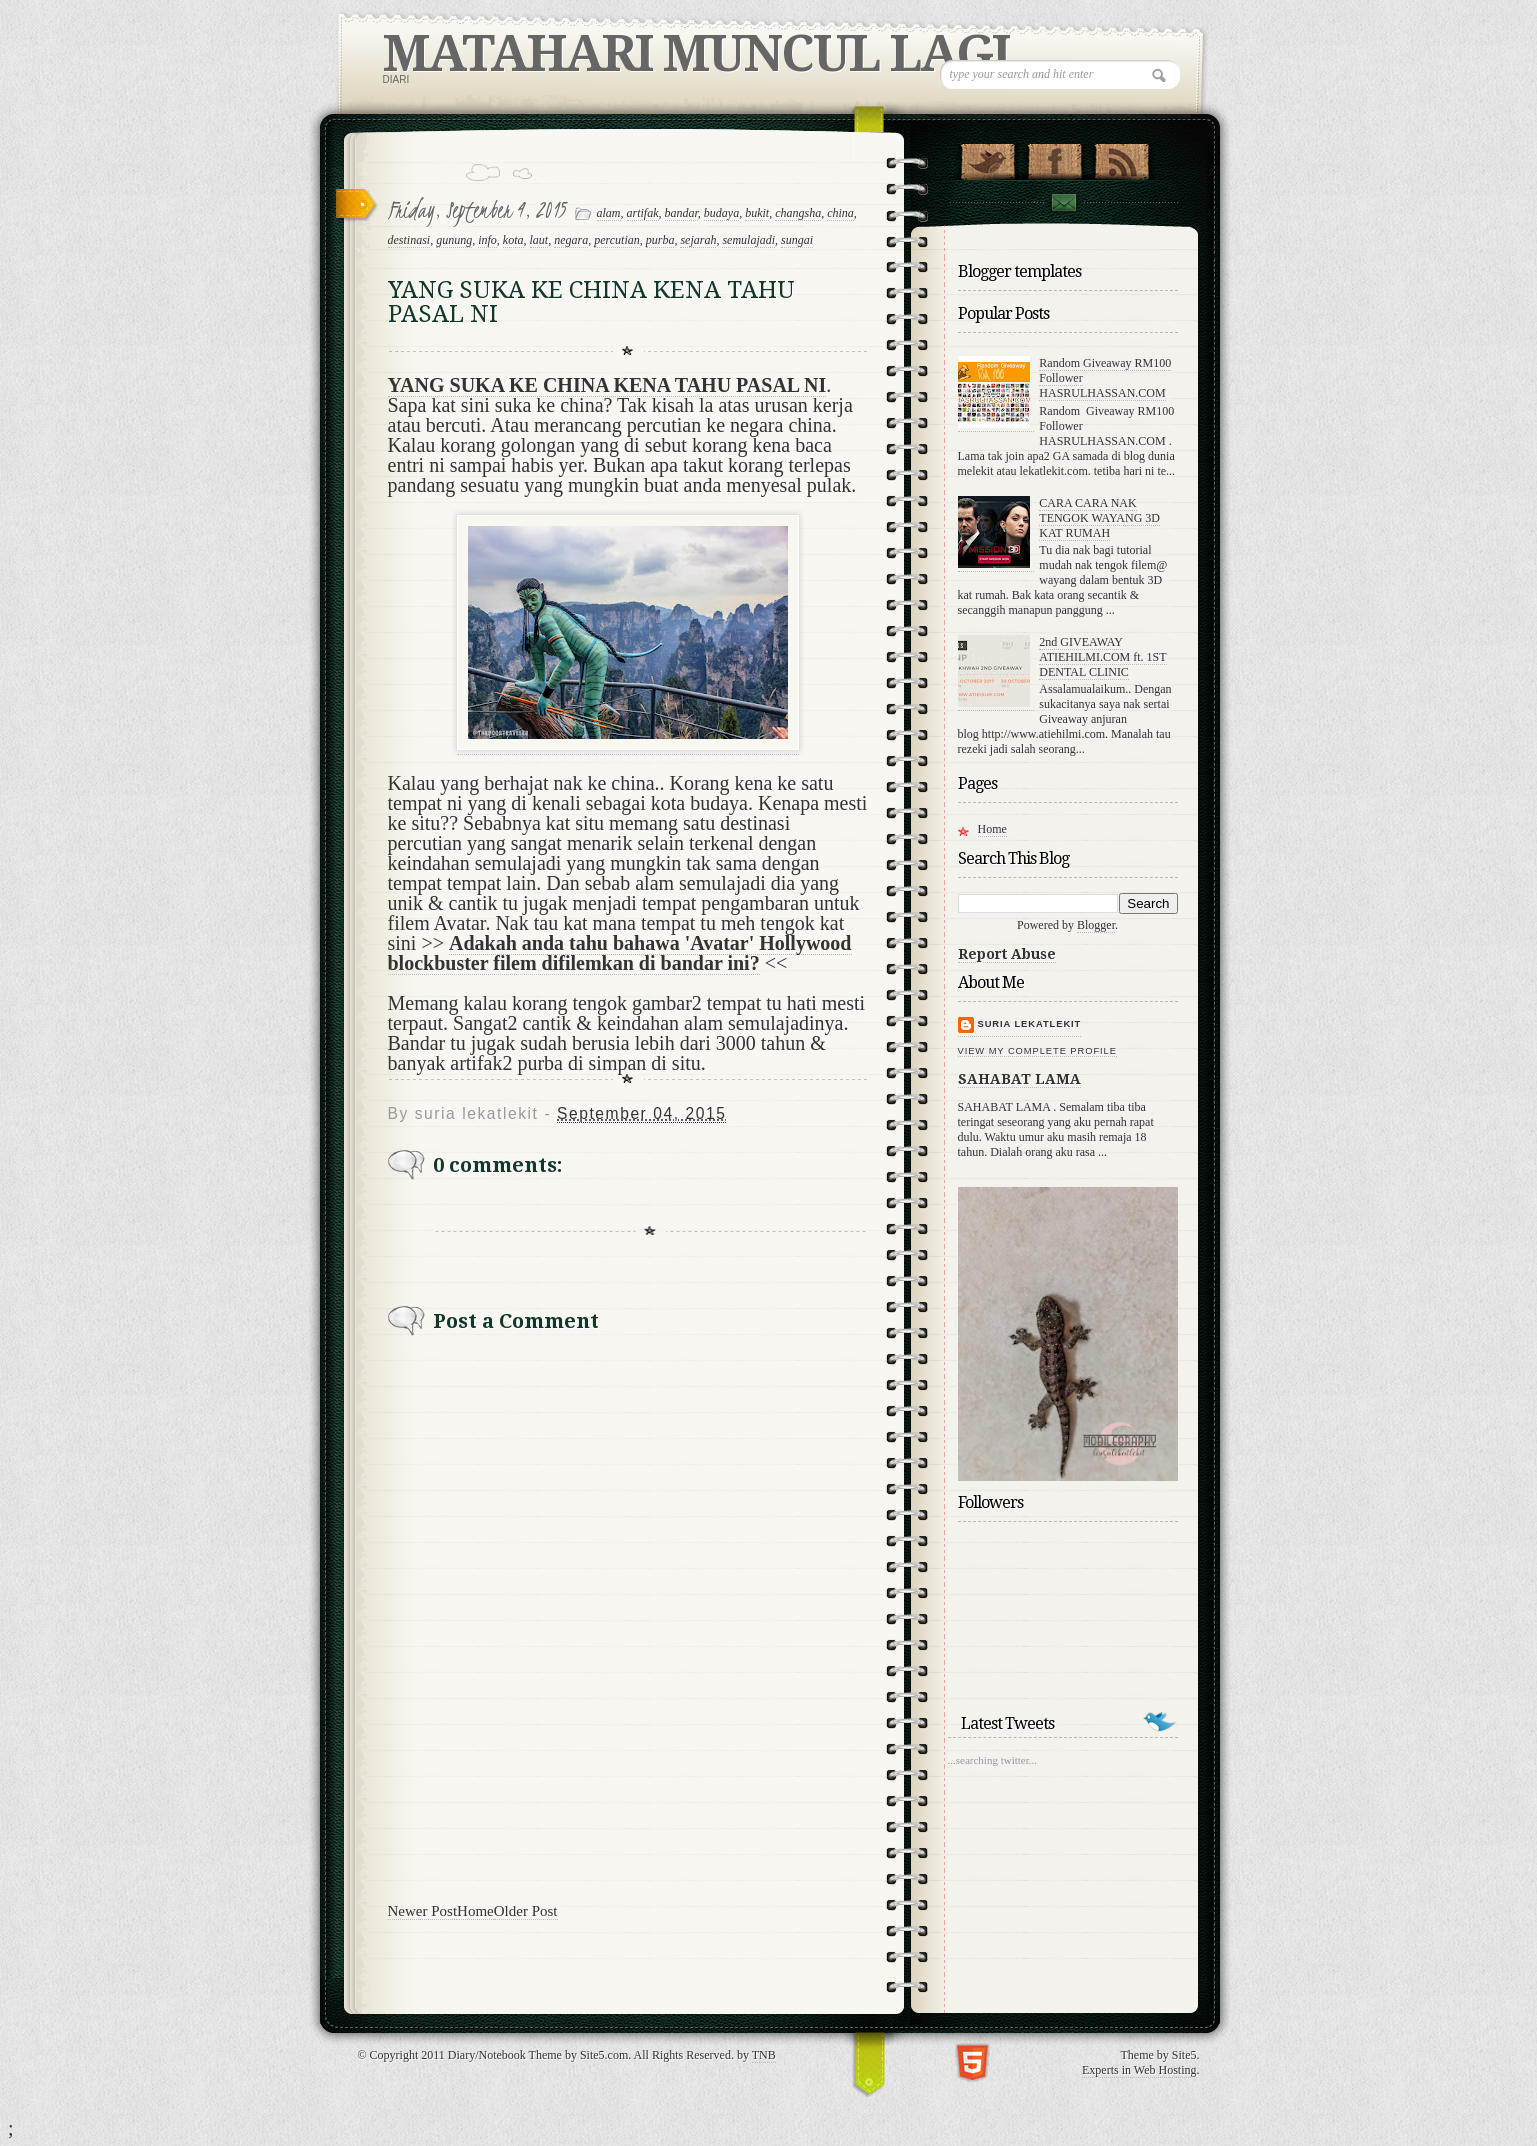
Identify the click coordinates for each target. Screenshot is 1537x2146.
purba (660, 240)
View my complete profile (1037, 1051)
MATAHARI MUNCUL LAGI (696, 53)
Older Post (526, 1911)
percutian (617, 240)
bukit (757, 213)
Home (475, 1911)
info (487, 240)
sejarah (698, 240)
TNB (764, 2055)
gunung (454, 240)
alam (609, 213)
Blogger (1096, 925)
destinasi (409, 240)
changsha (798, 213)
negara (571, 240)
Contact (1063, 202)
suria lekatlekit (1030, 1024)
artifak (643, 213)
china (840, 213)
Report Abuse (1007, 954)
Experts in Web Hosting (1139, 2070)
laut (539, 240)
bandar (681, 213)
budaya (721, 213)
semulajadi (748, 240)
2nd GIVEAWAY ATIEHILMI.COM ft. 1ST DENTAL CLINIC (1102, 657)
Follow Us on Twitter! (987, 157)
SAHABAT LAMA (1019, 1079)
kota (513, 240)
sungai (797, 240)
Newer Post (423, 1911)
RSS (1121, 157)
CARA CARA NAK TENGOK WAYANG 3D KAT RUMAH (1099, 518)
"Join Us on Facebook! (1054, 157)
